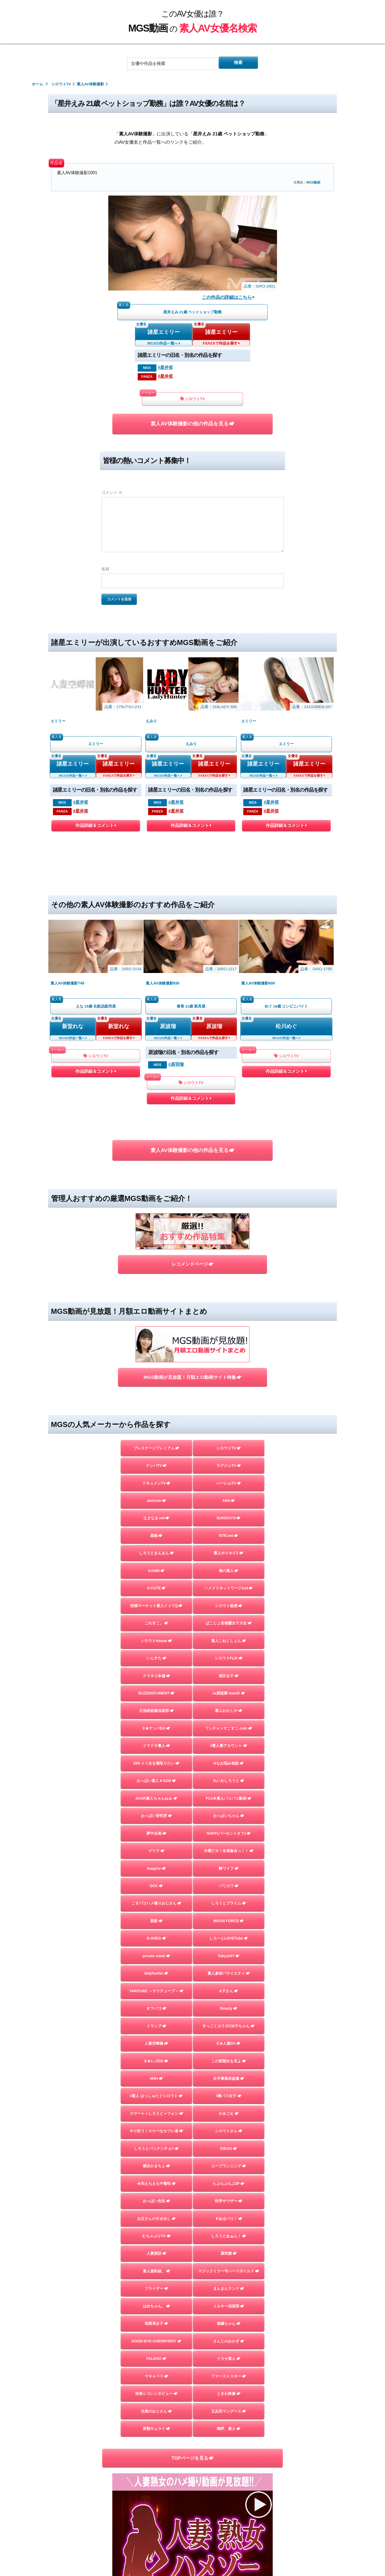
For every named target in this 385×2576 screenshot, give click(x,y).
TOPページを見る (192, 2375)
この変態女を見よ (228, 1948)
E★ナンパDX (156, 1590)
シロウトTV (192, 401)
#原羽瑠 (176, 969)
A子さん (229, 1873)
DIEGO (229, 2042)
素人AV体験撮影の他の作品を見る (192, 428)
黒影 (156, 1797)
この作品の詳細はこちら (228, 297)
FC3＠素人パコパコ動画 (228, 1665)
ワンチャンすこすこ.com (228, 1590)
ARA (228, 1344)
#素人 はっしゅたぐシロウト (156, 1986)
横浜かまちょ (156, 2061)
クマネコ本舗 (156, 1533)
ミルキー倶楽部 (228, 2212)
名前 (105, 574)
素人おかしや (228, 1571)
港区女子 (228, 1533)
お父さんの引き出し (156, 2118)
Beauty (229, 1892)
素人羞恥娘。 (156, 2175)
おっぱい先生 (156, 2099)
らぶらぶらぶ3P (229, 2080)
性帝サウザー (228, 2099)
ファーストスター (228, 2288)
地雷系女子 (156, 2231)
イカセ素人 (228, 2269)
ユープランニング (228, 2061)
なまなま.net (156, 1363)
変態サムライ (156, 2344)
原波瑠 (168, 931)
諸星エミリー (164, 334)
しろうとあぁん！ (228, 2137)
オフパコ (156, 1892)
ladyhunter (156, 1854)
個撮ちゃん (228, 2231)
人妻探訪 (156, 2156)
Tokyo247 (228, 1835)
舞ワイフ (228, 1741)
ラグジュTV (228, 1307)
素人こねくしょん (228, 1495)
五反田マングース (228, 2325)
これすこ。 (156, 1477)
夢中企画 (156, 1703)
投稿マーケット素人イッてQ (156, 1458)
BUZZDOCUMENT (156, 1552)
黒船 (156, 1382)
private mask (156, 1835)
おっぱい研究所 (156, 1684)
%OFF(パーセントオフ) (228, 1703)
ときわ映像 (228, 2306)
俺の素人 (228, 1420)
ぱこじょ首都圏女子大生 (228, 1477)
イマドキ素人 (156, 1608)
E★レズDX (156, 1948)
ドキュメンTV (156, 1326)
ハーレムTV (228, 1326)
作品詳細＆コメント (95, 782)
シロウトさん (228, 2024)
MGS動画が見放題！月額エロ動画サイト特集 (192, 1216)
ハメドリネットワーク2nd (229, 1439)
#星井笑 (165, 370)
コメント (111, 497)
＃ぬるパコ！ (228, 2118)
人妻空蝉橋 (156, 1929)
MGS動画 (313, 182)
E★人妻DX (228, 1929)
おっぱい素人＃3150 (157, 1646)
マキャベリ (156, 2288)
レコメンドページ (192, 1137)
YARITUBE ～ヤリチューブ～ (157, 1873)
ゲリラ (156, 1722)
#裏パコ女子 (228, 1986)
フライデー (156, 2193)
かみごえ (228, 2005)
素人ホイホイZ (228, 1401)
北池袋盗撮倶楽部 (156, 1571)
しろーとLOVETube (228, 1816)
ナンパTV (156, 1307)
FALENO (156, 2269)
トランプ (156, 1911)
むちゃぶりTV (156, 2137)
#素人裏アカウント (228, 1608)
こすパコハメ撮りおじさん (156, 1778)
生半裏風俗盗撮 (228, 1967)
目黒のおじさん (156, 2325)
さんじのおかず (228, 2250)
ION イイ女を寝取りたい (156, 1627)
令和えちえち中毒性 (156, 2080)
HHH (156, 1967)
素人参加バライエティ (228, 1854)
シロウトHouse (156, 1495)
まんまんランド (228, 2193)
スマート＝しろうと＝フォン (156, 2005)
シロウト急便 (228, 1458)
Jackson (156, 1344)
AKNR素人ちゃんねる (156, 1665)
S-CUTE (156, 1439)
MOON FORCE (229, 1797)
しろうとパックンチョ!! (156, 2042)
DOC (156, 1759)
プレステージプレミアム (156, 1288)
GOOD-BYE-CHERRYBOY (156, 2250)
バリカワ (228, 1759)
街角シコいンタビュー (156, 2306)
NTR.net (228, 1382)
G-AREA (156, 1816)
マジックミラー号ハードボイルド (228, 2175)
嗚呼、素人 (228, 2344)
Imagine (157, 1741)
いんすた (156, 1514)
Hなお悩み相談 (229, 1627)
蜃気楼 (228, 2156)
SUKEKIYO (228, 1363)
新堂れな (72, 931)
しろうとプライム (228, 1778)
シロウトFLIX (229, 1514)
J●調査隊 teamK (228, 1552)
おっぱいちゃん (228, 1684)
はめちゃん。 (156, 2212)
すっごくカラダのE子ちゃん (229, 1911)
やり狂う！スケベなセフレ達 (156, 2024)
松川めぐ (286, 931)
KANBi (156, 1420)
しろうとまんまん (156, 1401)
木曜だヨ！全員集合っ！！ (228, 1722)
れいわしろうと (228, 1646)
